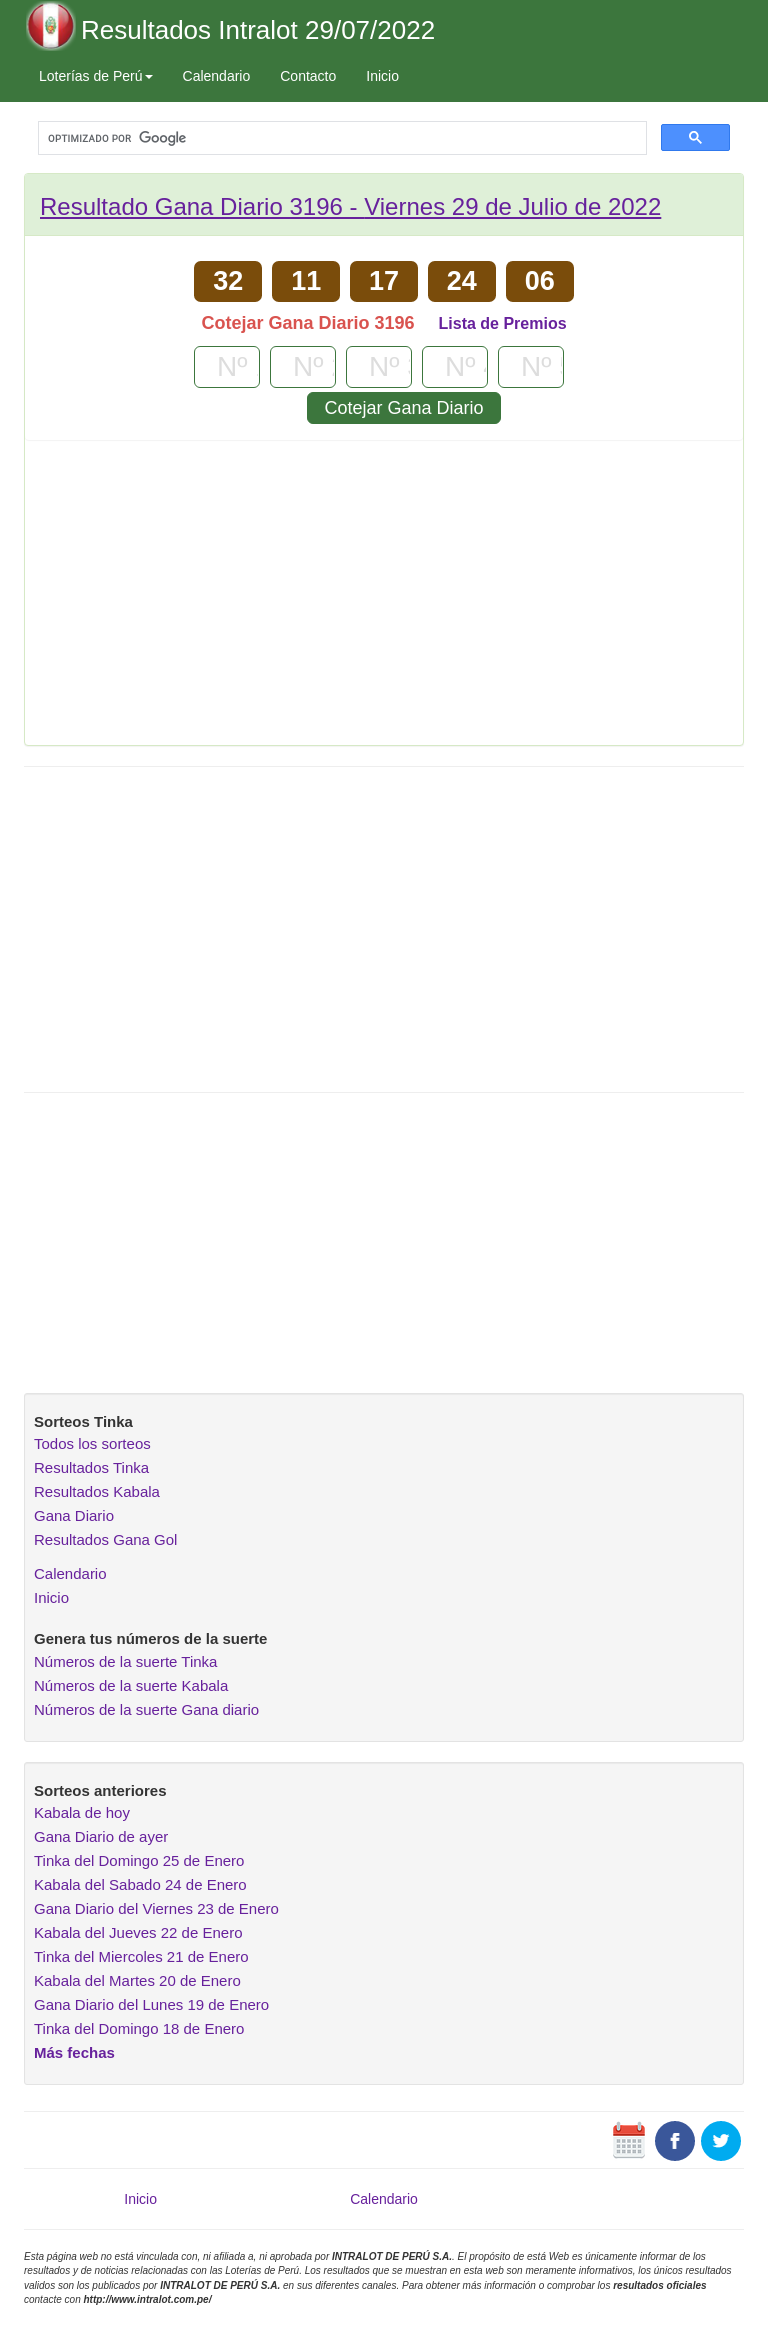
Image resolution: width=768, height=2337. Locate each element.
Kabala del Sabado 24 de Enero (140, 1884)
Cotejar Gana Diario (403, 408)
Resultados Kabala (97, 1491)
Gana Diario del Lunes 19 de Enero (151, 2004)
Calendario (217, 76)
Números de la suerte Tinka (125, 1661)
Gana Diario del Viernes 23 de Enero (156, 1908)
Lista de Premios (503, 323)
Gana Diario (74, 1515)
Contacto (308, 76)
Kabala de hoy (82, 1812)
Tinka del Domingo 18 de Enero (139, 2028)
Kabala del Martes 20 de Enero (137, 1980)
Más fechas (74, 2052)
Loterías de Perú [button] (96, 76)
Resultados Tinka (91, 1467)
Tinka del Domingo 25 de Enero (139, 1860)
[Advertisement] (384, 600)
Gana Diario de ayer (101, 1836)
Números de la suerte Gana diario (146, 1709)
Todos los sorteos (92, 1443)
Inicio (382, 76)
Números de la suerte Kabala (131, 1685)
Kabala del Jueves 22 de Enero (138, 1932)
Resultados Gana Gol (105, 1539)
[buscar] (340, 138)
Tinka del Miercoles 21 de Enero (141, 1956)
